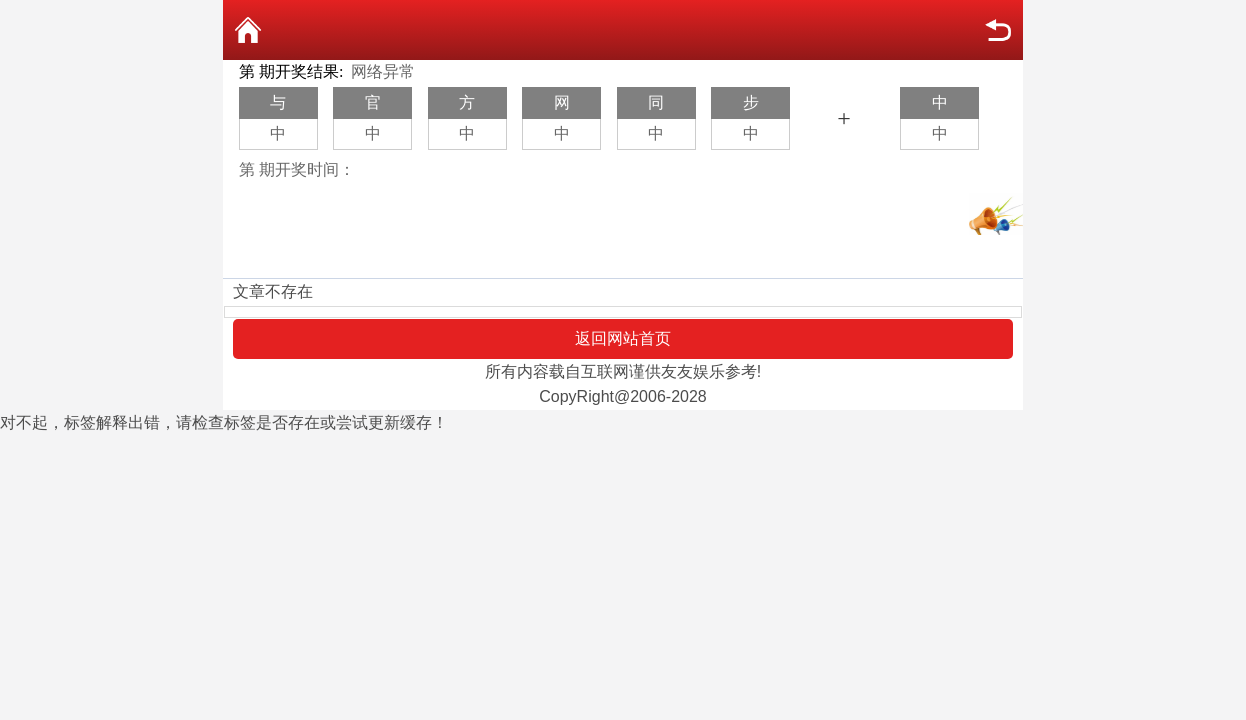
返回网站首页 (623, 338)
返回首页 (248, 30)
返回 (998, 30)
